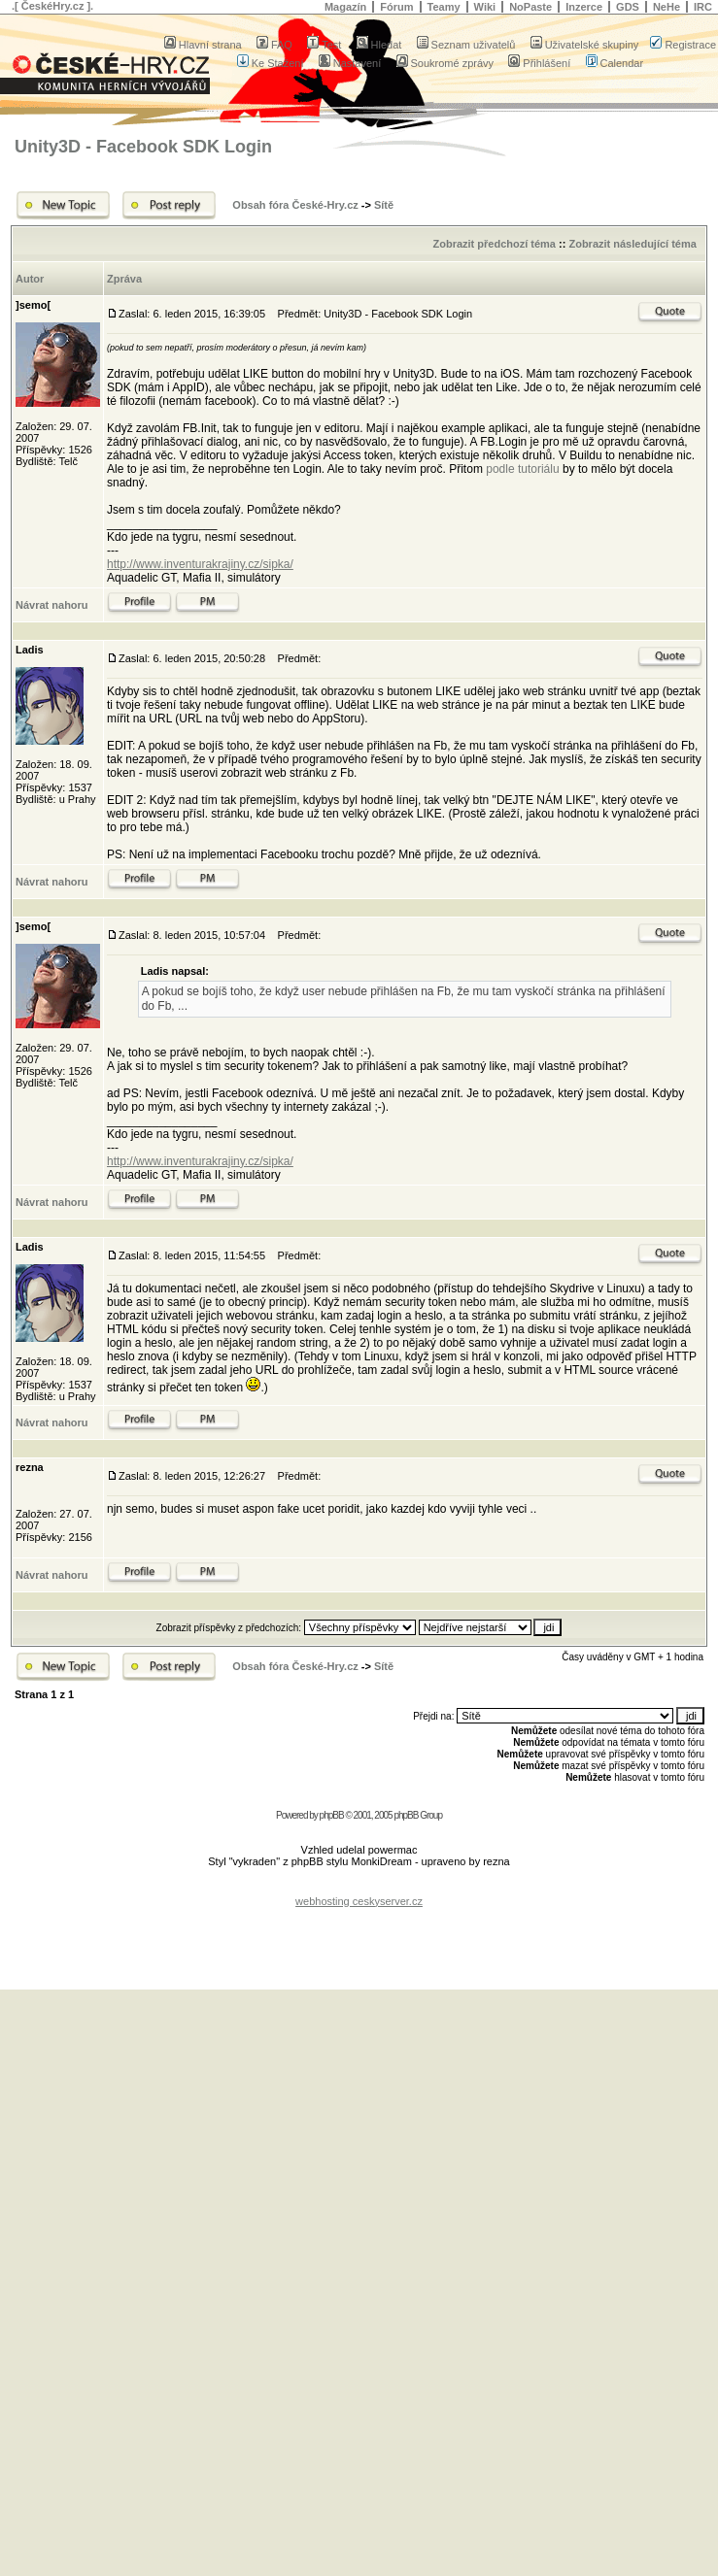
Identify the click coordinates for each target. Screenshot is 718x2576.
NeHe (666, 7)
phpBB (332, 1815)
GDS (627, 7)
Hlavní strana (203, 44)
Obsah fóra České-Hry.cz (295, 205)
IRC (703, 7)
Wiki (485, 7)
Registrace (683, 44)
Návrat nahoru (52, 605)
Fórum (396, 7)
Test (324, 44)
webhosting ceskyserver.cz (359, 1901)
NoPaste (530, 7)
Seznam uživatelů (466, 44)
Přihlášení (539, 63)
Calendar (615, 63)
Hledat (379, 44)
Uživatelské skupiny (584, 44)
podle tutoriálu (524, 469)
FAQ (274, 44)
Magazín (345, 7)
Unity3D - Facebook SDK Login (143, 146)
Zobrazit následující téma (632, 244)
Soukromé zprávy (445, 63)
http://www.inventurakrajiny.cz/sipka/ (200, 564)
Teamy (444, 7)
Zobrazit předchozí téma (494, 244)
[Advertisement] (359, 1936)
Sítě (383, 205)
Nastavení (350, 63)
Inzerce (583, 7)
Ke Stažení (270, 63)
